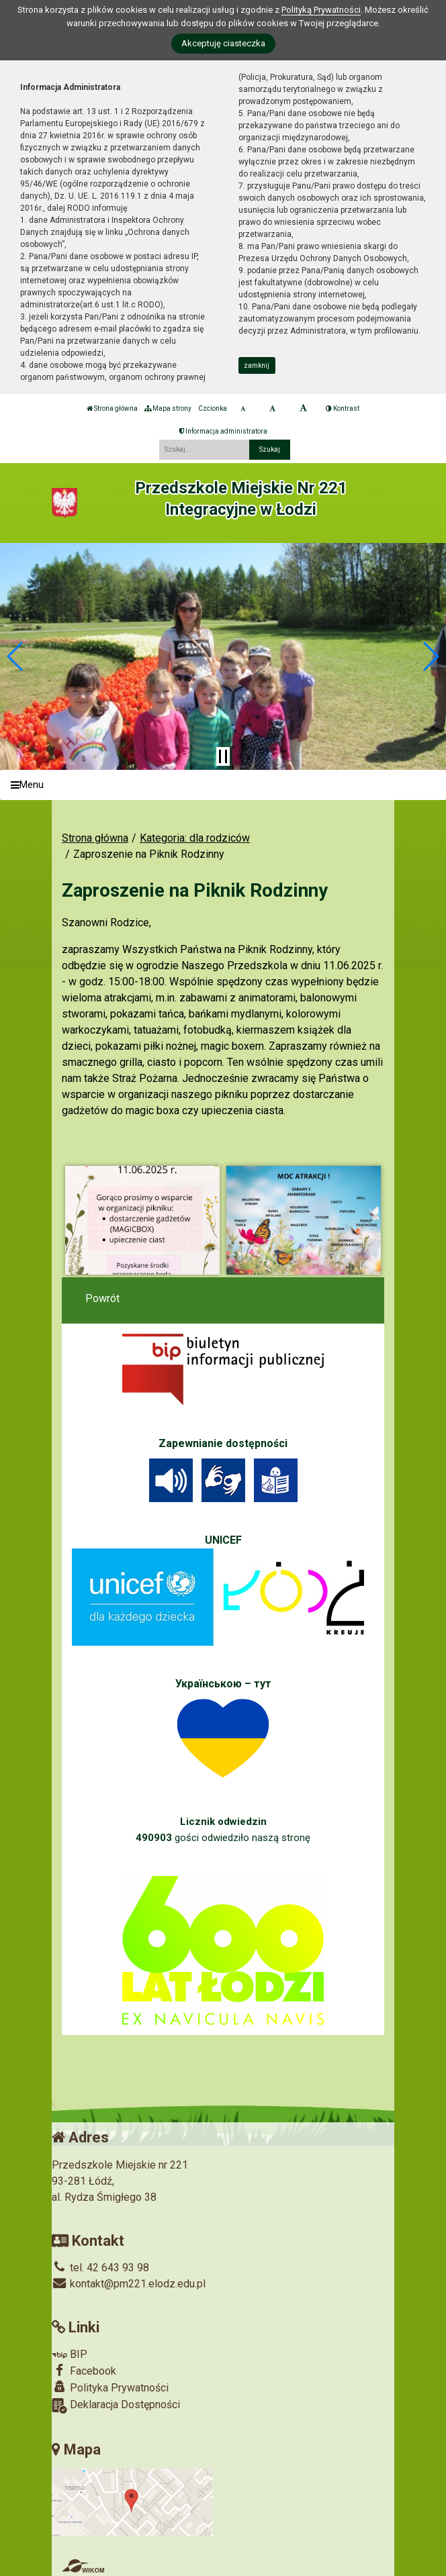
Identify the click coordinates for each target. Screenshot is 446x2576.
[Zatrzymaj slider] (223, 756)
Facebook (84, 2370)
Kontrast (342, 408)
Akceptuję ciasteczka (223, 43)
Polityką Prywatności (321, 10)
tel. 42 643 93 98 (100, 2267)
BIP (69, 2354)
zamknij (256, 365)
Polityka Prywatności (110, 2387)
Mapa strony (167, 408)
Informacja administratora (223, 431)
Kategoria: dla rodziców (195, 838)
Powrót (102, 1298)
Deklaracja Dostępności (116, 2406)
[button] (16, 656)
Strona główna (112, 408)
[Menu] (223, 785)
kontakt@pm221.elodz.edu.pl (129, 2283)
